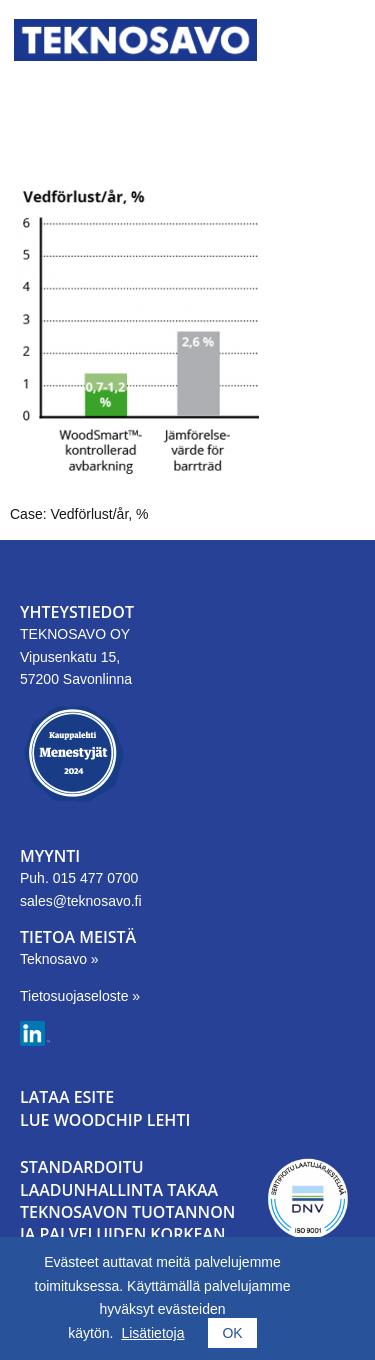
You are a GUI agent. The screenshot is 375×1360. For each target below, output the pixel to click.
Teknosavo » (59, 959)
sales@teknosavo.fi (81, 901)
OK (232, 1333)
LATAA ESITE (67, 1097)
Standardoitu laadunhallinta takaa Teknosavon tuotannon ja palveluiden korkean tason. (127, 1212)
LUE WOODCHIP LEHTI (105, 1120)
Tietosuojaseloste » (80, 996)
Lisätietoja (152, 1333)
